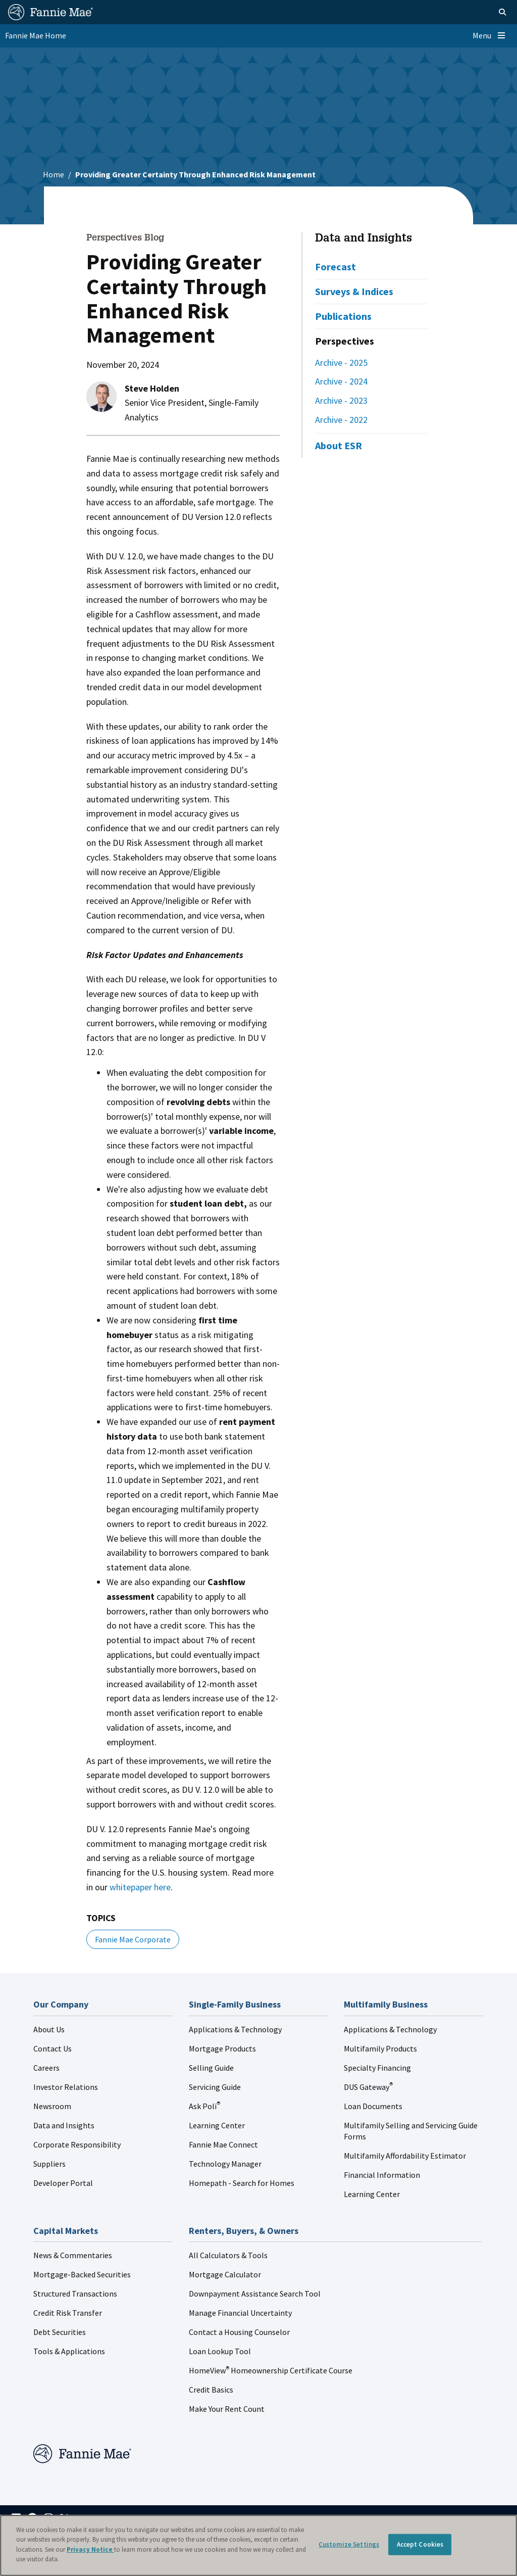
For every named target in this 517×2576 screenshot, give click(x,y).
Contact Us (52, 2048)
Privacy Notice (90, 2549)
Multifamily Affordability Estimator (405, 2156)
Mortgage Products (222, 2048)
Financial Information (382, 2175)
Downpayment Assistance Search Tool (255, 2293)
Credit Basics (211, 2389)
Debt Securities (59, 2332)
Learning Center (217, 2125)
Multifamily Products (380, 2048)
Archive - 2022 (341, 419)
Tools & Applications (69, 2351)
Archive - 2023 (341, 400)
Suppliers (49, 2164)
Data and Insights (363, 239)
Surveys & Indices (354, 291)
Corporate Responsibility (77, 2144)
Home (53, 174)
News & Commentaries (72, 2255)
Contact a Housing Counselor (239, 2332)
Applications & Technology (235, 2029)
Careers (46, 2068)
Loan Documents (373, 2106)
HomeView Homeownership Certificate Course (270, 2370)
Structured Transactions (75, 2293)
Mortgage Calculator (225, 2274)
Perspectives (344, 341)
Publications (343, 316)
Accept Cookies (420, 2544)
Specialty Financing (377, 2068)
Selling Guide (211, 2068)
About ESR (338, 445)
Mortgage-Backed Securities (82, 2274)
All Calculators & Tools (228, 2255)
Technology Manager (225, 2164)
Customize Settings (349, 2544)
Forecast (335, 266)
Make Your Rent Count (227, 2409)
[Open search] (490, 12)
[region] (258, 2545)
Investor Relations (65, 2087)
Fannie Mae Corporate (133, 1939)
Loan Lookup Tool (220, 2351)
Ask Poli (204, 2106)
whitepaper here (140, 1887)
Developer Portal (63, 2183)
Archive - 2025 (341, 362)
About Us (49, 2029)
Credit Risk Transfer (67, 2313)
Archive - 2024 (341, 381)
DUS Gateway (368, 2087)
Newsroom (52, 2106)
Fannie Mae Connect (223, 2144)
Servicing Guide (215, 2087)
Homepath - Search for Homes (241, 2183)
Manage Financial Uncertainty (240, 2313)
